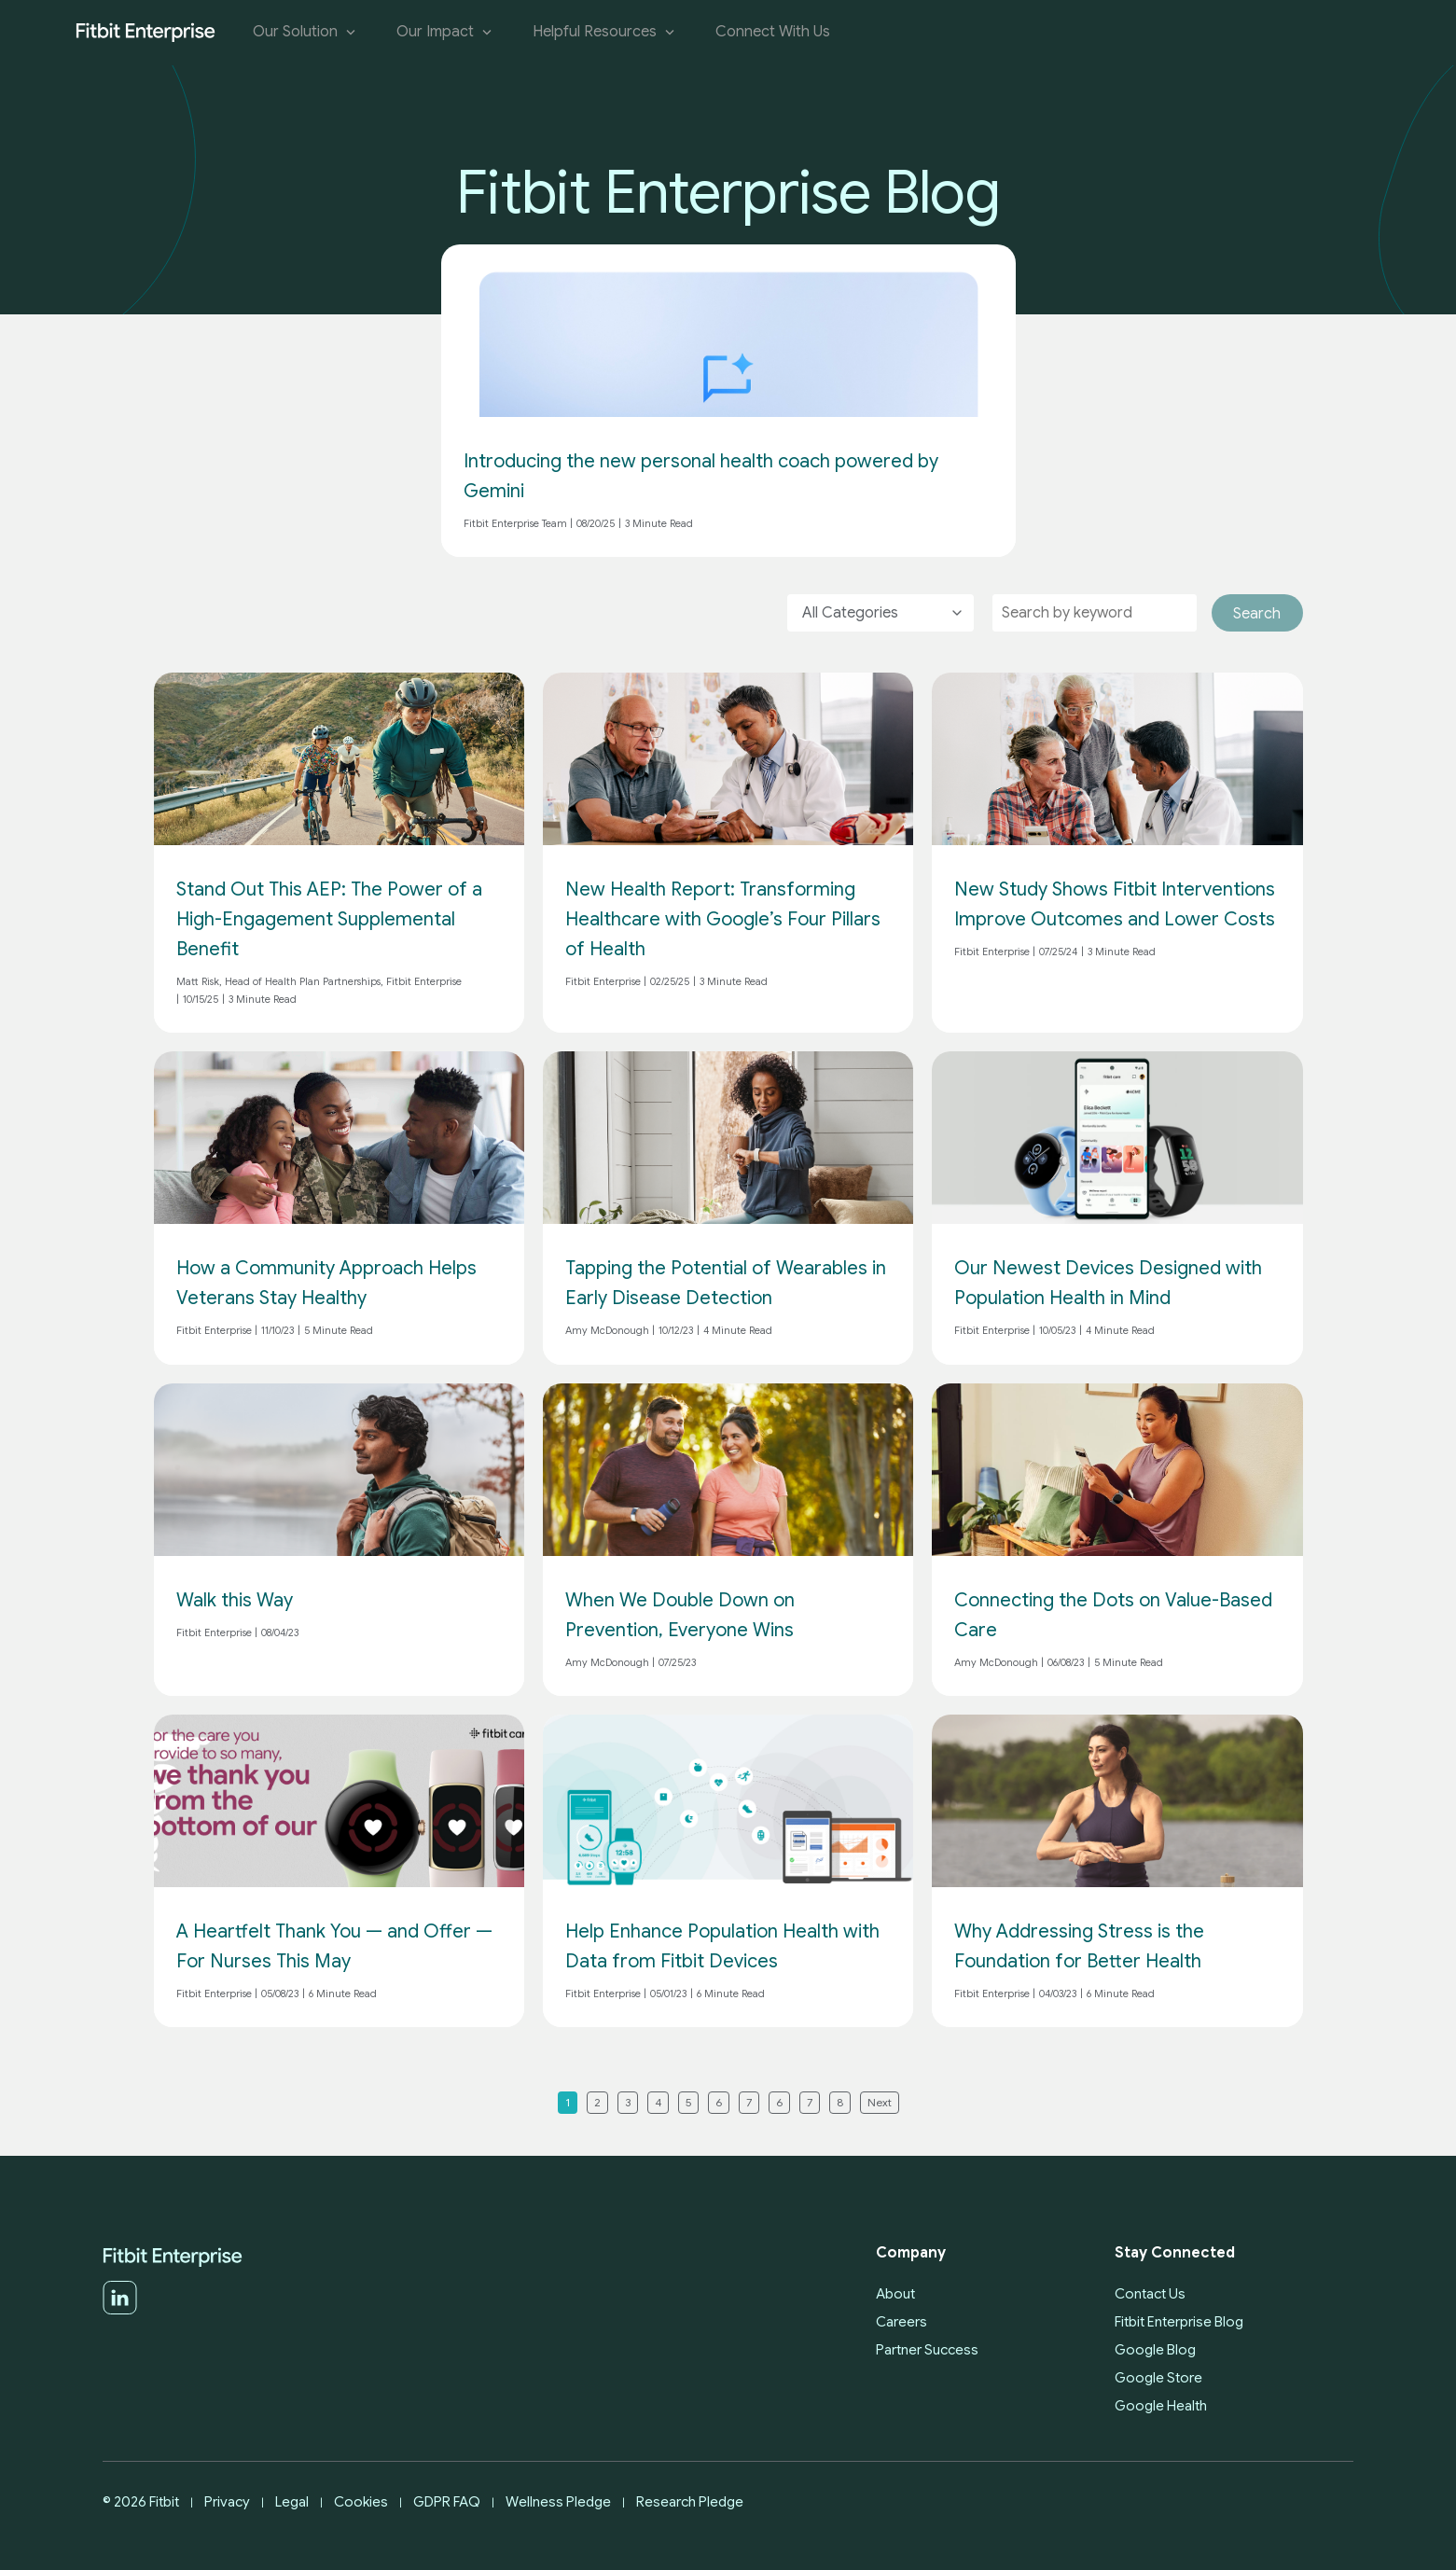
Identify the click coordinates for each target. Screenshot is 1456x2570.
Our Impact (445, 32)
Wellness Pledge (558, 2502)
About (895, 2293)
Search (1257, 613)
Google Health (1161, 2405)
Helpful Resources (605, 32)
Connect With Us (772, 32)
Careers (901, 2321)
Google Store (1158, 2377)
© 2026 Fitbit (141, 2502)
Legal (292, 2502)
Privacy (227, 2502)
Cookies (361, 2502)
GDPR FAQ (446, 2502)
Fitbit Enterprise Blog (1179, 2321)
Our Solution (306, 32)
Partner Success (927, 2349)
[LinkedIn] (120, 2310)
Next (879, 2102)
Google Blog (1155, 2349)
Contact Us (1150, 2293)
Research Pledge (689, 2502)
